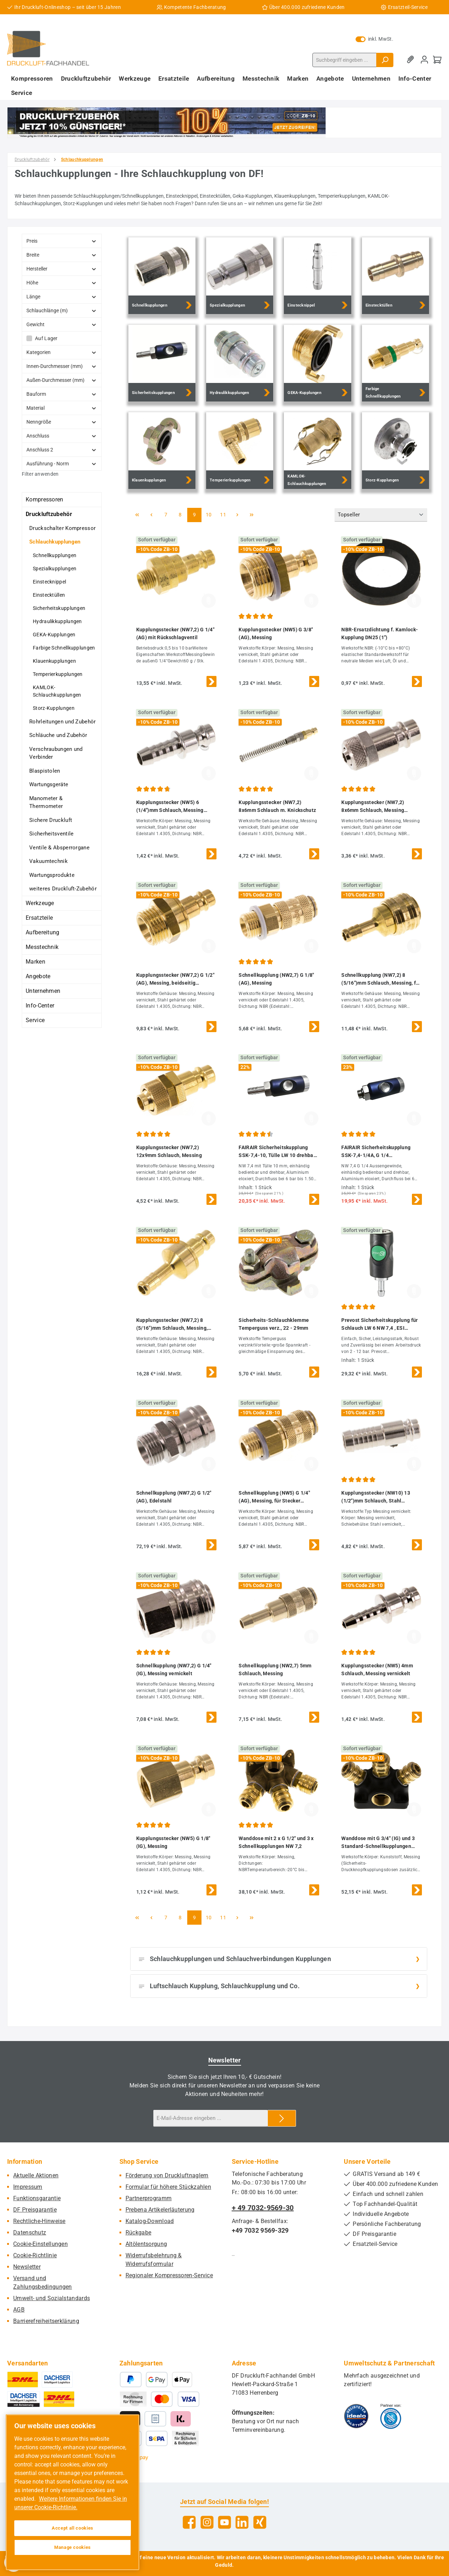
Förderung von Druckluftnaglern (167, 2175)
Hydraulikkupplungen (57, 621)
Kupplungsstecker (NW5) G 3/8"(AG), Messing (276, 633)
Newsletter (27, 2266)
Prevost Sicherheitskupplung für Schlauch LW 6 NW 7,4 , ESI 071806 (379, 1324)
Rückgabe (138, 2232)
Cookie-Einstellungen (40, 2244)
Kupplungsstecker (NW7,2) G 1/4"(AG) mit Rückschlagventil (175, 633)
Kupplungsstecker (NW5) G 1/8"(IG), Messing (173, 1842)
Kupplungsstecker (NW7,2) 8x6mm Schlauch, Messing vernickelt (372, 806)
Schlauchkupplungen (54, 542)
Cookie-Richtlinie (35, 2255)
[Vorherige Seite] (151, 515)
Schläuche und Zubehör (58, 735)
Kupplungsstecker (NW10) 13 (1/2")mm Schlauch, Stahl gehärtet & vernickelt (375, 1497)
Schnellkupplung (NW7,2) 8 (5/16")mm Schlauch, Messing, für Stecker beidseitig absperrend (381, 979)
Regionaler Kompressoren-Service (169, 2275)
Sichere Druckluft (50, 820)
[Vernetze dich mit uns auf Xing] (260, 2522)
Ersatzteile (39, 917)
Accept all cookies (72, 2528)
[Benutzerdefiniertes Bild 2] (390, 2416)
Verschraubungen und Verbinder (56, 753)
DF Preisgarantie (35, 2209)
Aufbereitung (43, 932)
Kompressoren (44, 499)
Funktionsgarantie (37, 2198)
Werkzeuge (40, 903)
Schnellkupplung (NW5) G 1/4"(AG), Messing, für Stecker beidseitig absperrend (274, 1497)
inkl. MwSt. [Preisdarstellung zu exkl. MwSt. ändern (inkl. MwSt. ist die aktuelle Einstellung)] (374, 39)
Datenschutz (29, 2232)
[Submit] (281, 2118)
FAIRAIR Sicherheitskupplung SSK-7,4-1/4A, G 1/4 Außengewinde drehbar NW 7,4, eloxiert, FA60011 (378, 1152)
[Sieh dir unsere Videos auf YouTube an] (224, 2522)
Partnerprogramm (149, 2198)
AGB (19, 2309)
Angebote (38, 976)
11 (225, 514)
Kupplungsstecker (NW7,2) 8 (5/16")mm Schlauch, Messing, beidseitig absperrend (172, 1324)
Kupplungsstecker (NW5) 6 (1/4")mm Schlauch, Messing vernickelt (170, 806)
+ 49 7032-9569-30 (263, 2207)
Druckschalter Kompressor (62, 528)
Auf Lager (46, 338)
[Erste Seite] (137, 515)
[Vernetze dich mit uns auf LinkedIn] (242, 2522)
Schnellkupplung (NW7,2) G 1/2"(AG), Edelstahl (173, 1497)
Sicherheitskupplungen (59, 608)
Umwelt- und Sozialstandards (51, 2298)
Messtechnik (42, 947)
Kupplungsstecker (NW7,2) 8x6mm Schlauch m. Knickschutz (277, 806)
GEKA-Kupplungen (54, 634)
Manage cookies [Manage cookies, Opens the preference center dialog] (72, 2547)
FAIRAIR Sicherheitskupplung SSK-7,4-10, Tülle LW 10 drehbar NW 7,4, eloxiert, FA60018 (277, 1152)
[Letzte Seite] (252, 515)
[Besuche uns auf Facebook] (189, 2522)
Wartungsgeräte (48, 784)
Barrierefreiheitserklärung (46, 2321)
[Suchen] (384, 60)
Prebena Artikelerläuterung (160, 2209)
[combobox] (344, 60)
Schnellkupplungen (54, 555)
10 (210, 514)
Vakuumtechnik (48, 861)
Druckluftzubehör (49, 514)
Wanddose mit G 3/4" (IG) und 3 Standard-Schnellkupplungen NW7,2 (378, 1842)
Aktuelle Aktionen (35, 2175)
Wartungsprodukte (52, 875)
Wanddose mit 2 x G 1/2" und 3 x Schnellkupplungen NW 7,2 (276, 1842)
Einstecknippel (49, 582)
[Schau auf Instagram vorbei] (207, 2522)
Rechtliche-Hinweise (39, 2221)
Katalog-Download (150, 2221)
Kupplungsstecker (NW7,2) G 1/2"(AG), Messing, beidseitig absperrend (175, 979)
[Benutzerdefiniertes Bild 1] (356, 2416)
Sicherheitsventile (51, 833)
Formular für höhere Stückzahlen (168, 2186)
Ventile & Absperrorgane (59, 847)
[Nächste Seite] (237, 515)
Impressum (27, 2186)
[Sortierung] (381, 515)
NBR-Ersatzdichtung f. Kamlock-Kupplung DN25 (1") (379, 633)
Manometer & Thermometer (46, 802)
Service (35, 1020)
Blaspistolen (44, 771)
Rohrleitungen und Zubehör (62, 721)
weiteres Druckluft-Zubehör (63, 888)
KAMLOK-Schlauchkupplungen (57, 691)
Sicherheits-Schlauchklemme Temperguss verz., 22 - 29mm (274, 1324)
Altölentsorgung (146, 2244)
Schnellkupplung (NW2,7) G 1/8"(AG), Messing (276, 979)
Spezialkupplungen (54, 568)
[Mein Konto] (424, 59)
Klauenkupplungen (54, 661)
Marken (35, 961)
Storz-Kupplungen (54, 708)
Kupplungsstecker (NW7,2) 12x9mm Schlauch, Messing (169, 1151)
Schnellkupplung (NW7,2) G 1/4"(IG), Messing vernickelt (173, 1669)
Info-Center (40, 1005)
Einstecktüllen (49, 595)
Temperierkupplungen (58, 674)
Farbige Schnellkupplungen (64, 648)
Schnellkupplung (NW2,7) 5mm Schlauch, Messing (275, 1669)
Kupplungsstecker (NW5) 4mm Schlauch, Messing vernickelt (377, 1669)
